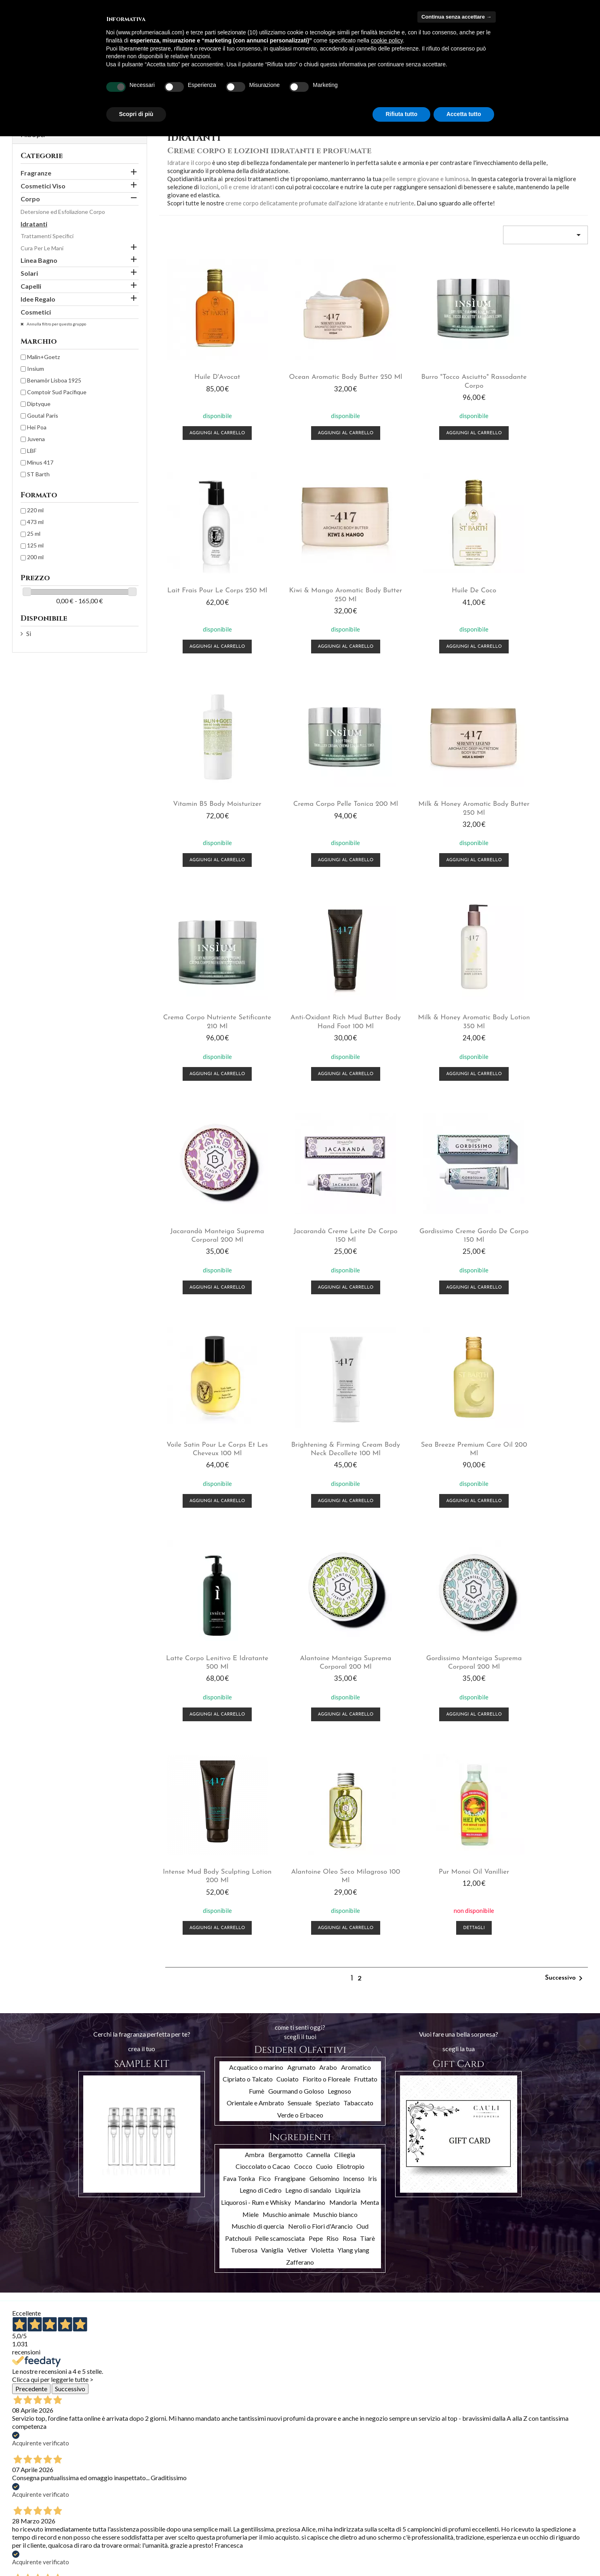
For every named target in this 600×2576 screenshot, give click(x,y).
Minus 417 (40, 462)
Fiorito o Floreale (326, 1630)
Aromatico (356, 1617)
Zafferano (300, 1813)
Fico (265, 1729)
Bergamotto (285, 1705)
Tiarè (367, 1789)
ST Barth (38, 474)
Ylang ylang (353, 1801)
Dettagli (539, 1479)
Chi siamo (122, 2518)
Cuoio (324, 1717)
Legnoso (339, 1642)
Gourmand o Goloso (296, 1642)
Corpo (30, 199)
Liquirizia (347, 1741)
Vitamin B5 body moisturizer (428, 583)
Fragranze (36, 173)
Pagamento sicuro (133, 2529)
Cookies (120, 2560)
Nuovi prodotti (30, 2508)
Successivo (565, 1529)
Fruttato (365, 1630)
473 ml (35, 521)
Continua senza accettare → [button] (456, 17)
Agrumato (301, 1617)
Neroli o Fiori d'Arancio (320, 1777)
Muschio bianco (335, 1765)
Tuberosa (244, 1801)
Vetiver (297, 1801)
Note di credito (227, 2518)
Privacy (119, 2550)
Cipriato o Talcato (248, 1630)
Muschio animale (286, 1765)
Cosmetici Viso (43, 186)
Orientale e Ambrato (255, 1653)
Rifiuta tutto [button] (401, 114)
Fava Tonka (239, 1729)
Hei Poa (36, 427)
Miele (250, 1765)
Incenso (353, 1729)
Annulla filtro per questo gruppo (56, 323)
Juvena (36, 438)
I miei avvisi (222, 2549)
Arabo (328, 1617)
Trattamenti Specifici (47, 235)
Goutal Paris (42, 415)
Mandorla (343, 1753)
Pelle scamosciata (280, 1789)
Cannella (318, 1705)
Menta (369, 1753)
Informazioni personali (235, 2497)
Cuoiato (287, 1630)
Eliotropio (350, 1717)
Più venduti (26, 2518)
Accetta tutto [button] (463, 114)
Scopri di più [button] (136, 114)
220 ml (35, 510)
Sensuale (300, 1653)
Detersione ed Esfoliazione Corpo (63, 211)
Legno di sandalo (308, 1741)
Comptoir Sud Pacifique (56, 392)
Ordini (216, 2507)
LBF (31, 450)
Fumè (256, 1642)
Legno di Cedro (261, 1741)
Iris (372, 1729)
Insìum (35, 368)
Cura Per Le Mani (42, 248)
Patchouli (238, 1789)
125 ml (35, 545)
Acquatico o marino (256, 1617)
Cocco (303, 1717)
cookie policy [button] (387, 40)
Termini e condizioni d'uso (142, 2508)
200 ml (35, 557)
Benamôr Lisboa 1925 (54, 380)
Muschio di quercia (258, 1777)
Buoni (215, 2539)
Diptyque (39, 403)
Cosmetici (36, 312)
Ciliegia (344, 1705)
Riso (332, 1789)
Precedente (31, 1939)
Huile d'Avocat (208, 373)
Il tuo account (239, 2485)
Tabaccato (358, 1653)
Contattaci (123, 2539)
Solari (29, 273)
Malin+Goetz (43, 356)
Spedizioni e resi (130, 2497)
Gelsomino (324, 1729)
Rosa (349, 1789)
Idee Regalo (38, 299)
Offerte (22, 2497)
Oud (362, 1777)
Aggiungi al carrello (208, 429)
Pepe (316, 1789)
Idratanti (34, 224)
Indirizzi (217, 2528)
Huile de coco (318, 583)
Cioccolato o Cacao (263, 1717)
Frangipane (289, 1729)
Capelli (31, 286)
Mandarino (310, 1753)
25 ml (33, 533)
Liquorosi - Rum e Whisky (256, 1753)
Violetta (322, 1801)
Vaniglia (272, 1801)
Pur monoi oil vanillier (538, 1422)
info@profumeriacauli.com (527, 2545)
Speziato (328, 1653)
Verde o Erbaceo (300, 1665)
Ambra (254, 1705)
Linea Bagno (39, 260)
